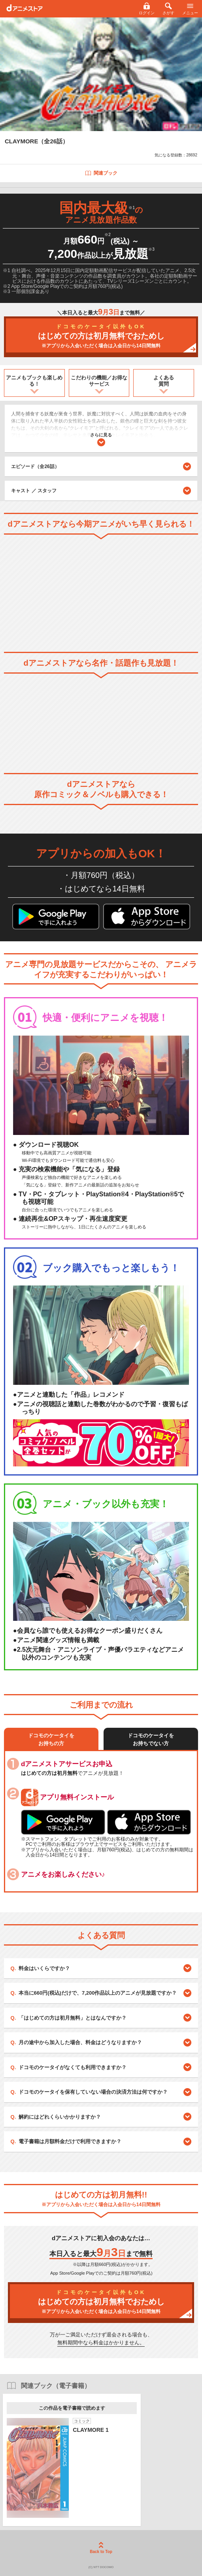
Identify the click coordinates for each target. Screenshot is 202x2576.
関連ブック (101, 173)
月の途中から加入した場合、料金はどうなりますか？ (80, 2042)
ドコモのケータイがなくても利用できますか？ (72, 2067)
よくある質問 (163, 381)
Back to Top (101, 2548)
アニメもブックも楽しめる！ (34, 381)
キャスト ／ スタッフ (34, 490)
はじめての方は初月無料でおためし (101, 336)
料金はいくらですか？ (44, 1968)
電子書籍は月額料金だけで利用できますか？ (70, 2141)
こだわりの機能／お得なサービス (99, 381)
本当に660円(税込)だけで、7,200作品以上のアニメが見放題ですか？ (98, 1993)
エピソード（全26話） (101, 466)
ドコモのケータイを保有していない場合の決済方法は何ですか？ (93, 2092)
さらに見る (101, 439)
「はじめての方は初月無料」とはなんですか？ (72, 2018)
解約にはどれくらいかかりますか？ (60, 2117)
